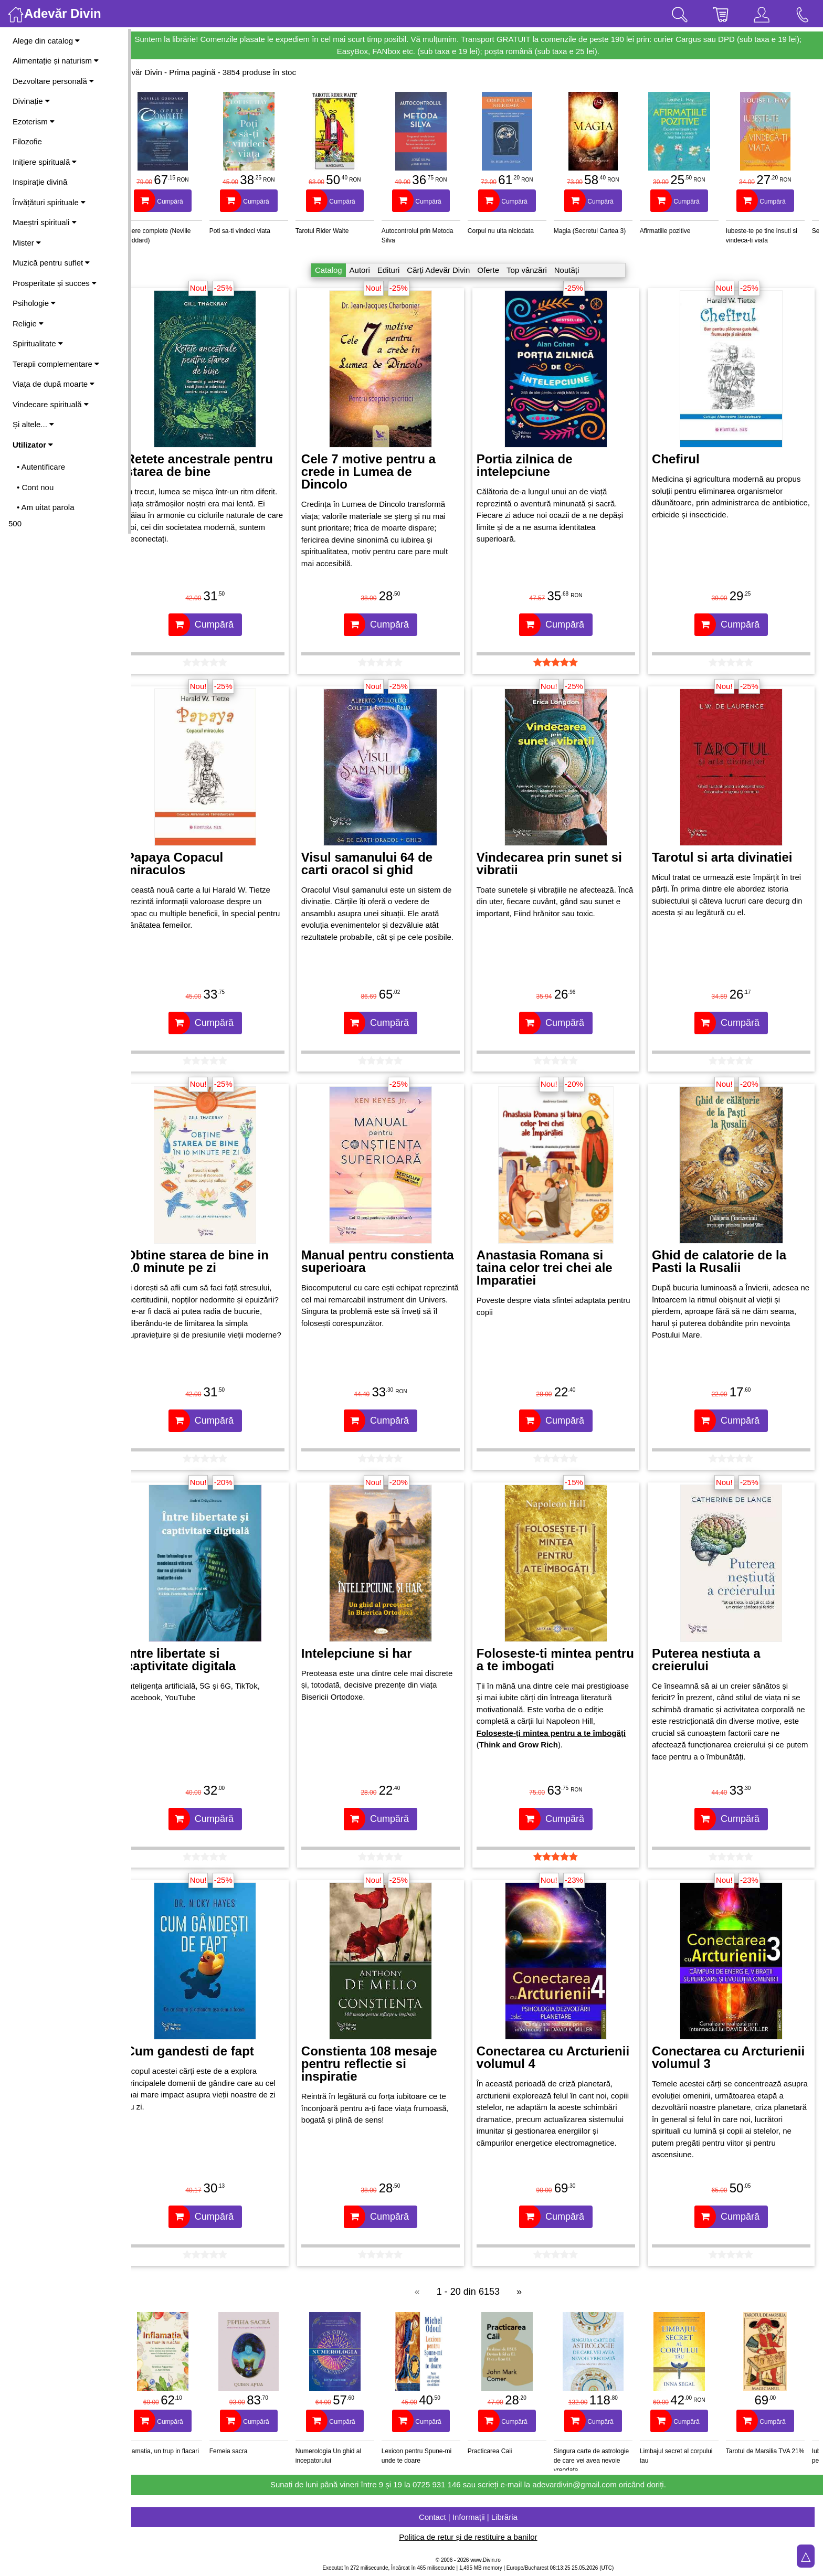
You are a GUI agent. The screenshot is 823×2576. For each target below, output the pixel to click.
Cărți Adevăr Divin (447, 270)
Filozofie (27, 141)
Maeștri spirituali (45, 222)
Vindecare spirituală (51, 404)
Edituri (397, 270)
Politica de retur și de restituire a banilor (477, 2536)
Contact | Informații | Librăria (477, 2517)
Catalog (337, 270)
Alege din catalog (46, 40)
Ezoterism (34, 121)
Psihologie (34, 303)
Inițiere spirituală (45, 161)
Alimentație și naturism (56, 60)
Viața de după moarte (53, 383)
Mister (27, 242)
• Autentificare (41, 466)
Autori (368, 270)
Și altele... (33, 424)
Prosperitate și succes (55, 283)
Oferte (497, 270)
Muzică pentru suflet (51, 262)
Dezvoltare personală (53, 81)
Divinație (31, 101)
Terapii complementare (56, 363)
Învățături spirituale (49, 202)
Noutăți (575, 270)
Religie (28, 323)
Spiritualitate (38, 343)
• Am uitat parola (45, 507)
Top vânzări (535, 270)
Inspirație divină (40, 181)
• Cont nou (35, 487)
